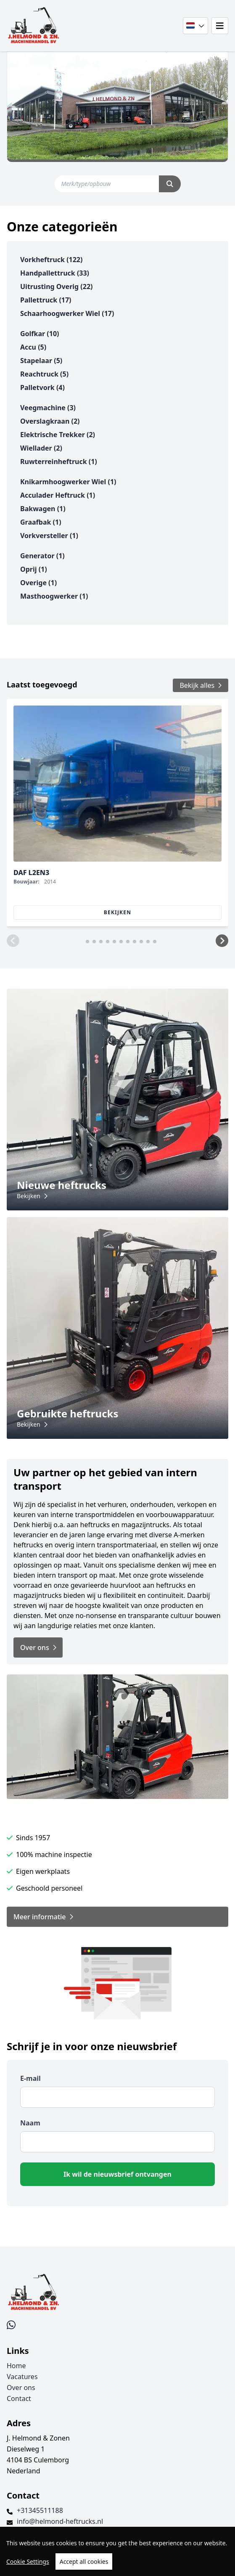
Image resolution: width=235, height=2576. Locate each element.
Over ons (21, 2387)
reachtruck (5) (44, 374)
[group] (117, 812)
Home (16, 2365)
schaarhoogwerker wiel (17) (67, 313)
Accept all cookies (84, 2561)
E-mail (30, 2078)
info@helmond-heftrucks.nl (60, 2521)
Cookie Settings (27, 2561)
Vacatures (22, 2376)
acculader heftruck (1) (57, 495)
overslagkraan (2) (49, 421)
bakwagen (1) (43, 508)
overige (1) (38, 582)
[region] (117, 2551)
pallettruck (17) (45, 300)
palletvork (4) (42, 387)
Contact (19, 2398)
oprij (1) (33, 569)
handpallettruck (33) (54, 273)
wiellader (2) (41, 448)
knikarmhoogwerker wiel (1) (68, 481)
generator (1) (42, 555)
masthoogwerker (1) (54, 596)
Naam (30, 2123)
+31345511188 (40, 2510)
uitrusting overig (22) (56, 286)
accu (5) (33, 347)
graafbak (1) (40, 522)
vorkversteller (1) (49, 535)
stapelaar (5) (41, 360)
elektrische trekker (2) (57, 434)
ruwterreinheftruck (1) (58, 461)
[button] (13, 940)
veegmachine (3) (48, 407)
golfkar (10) (39, 333)
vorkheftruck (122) (51, 259)
